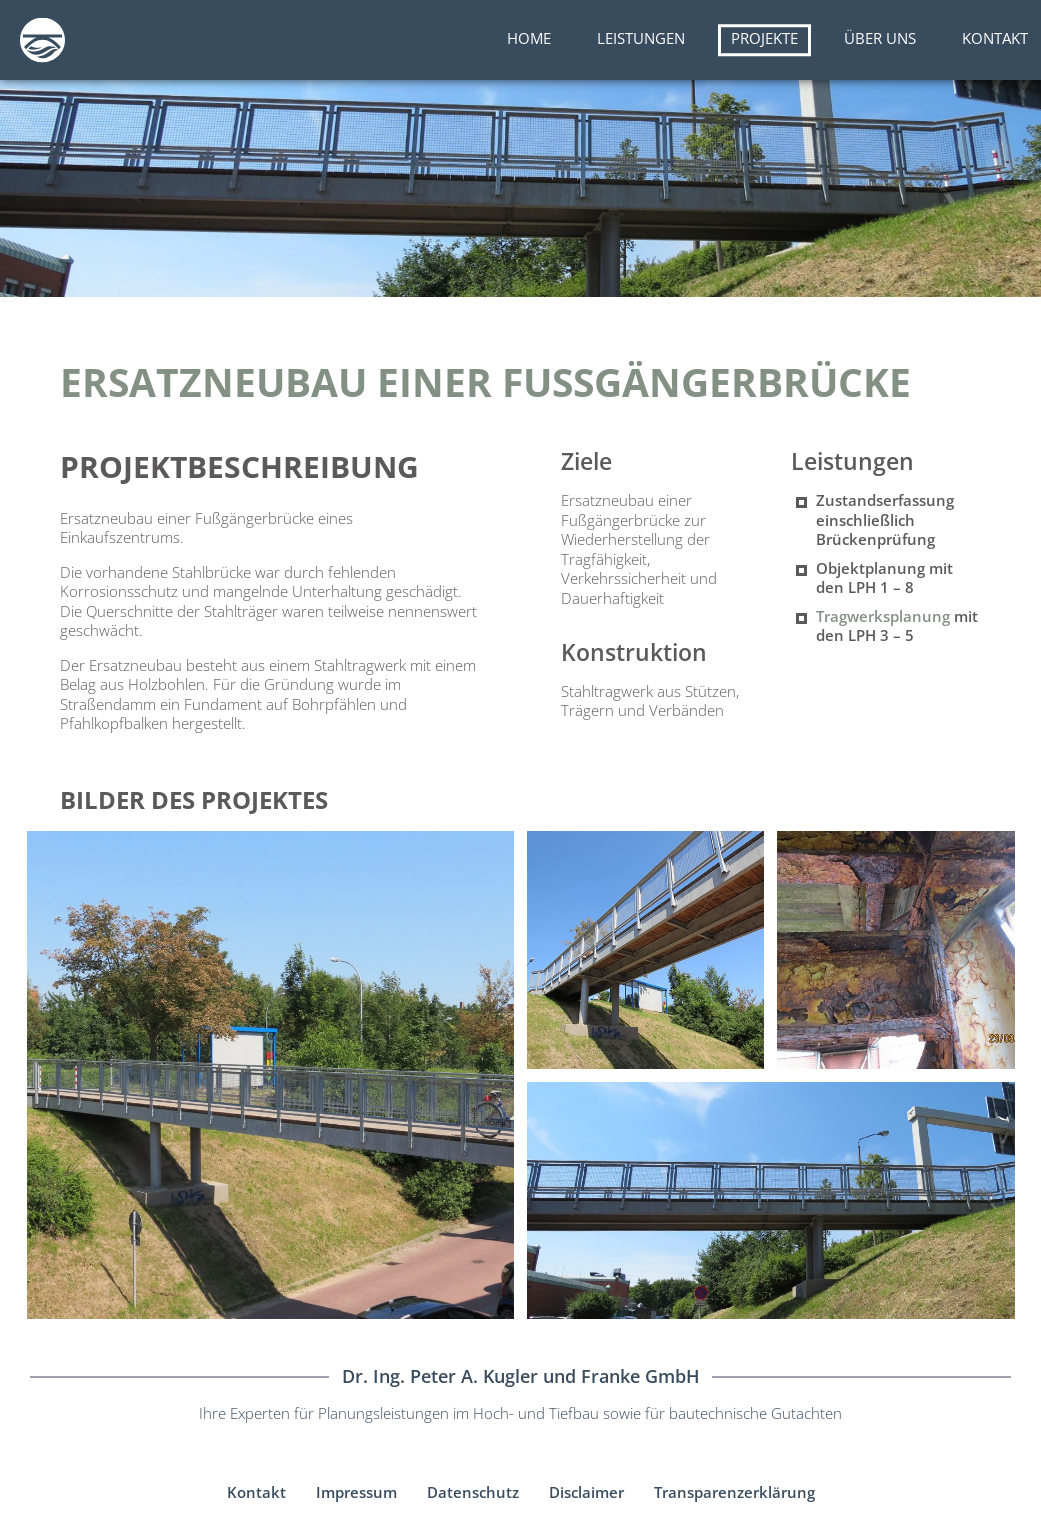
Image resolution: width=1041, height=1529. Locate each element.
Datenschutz (473, 1492)
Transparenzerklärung (734, 1492)
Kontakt (995, 38)
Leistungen (641, 38)
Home (529, 38)
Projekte (764, 38)
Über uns (880, 38)
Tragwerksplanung (883, 616)
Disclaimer (586, 1492)
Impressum (356, 1492)
